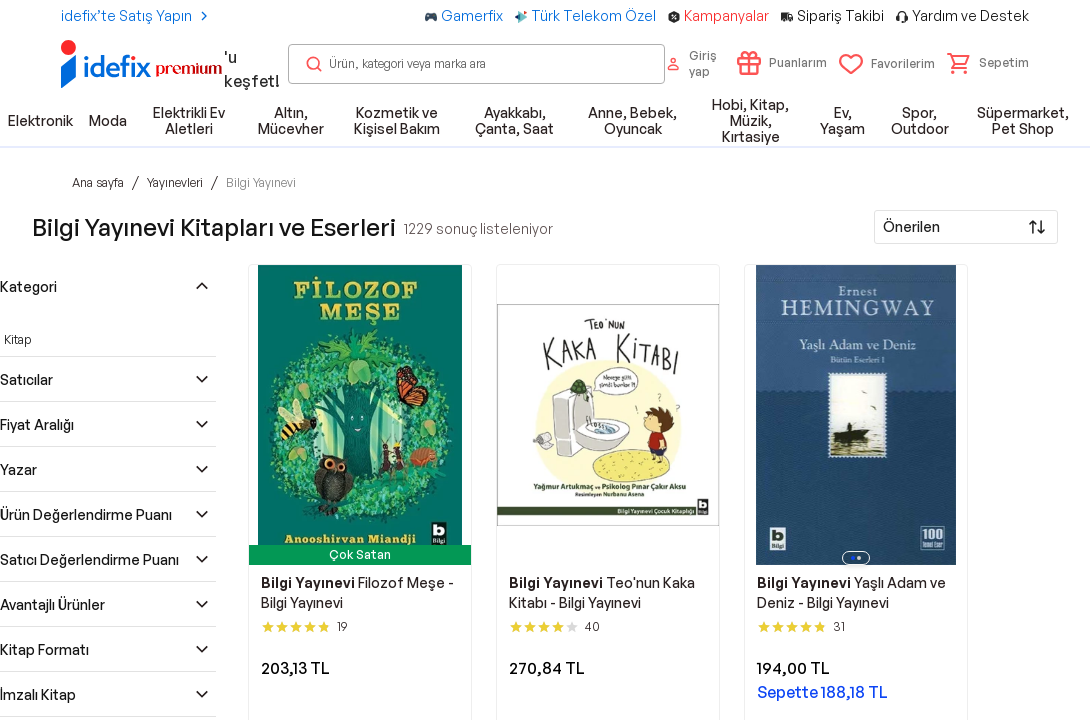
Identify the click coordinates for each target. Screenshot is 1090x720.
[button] (988, 63)
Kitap (17, 339)
